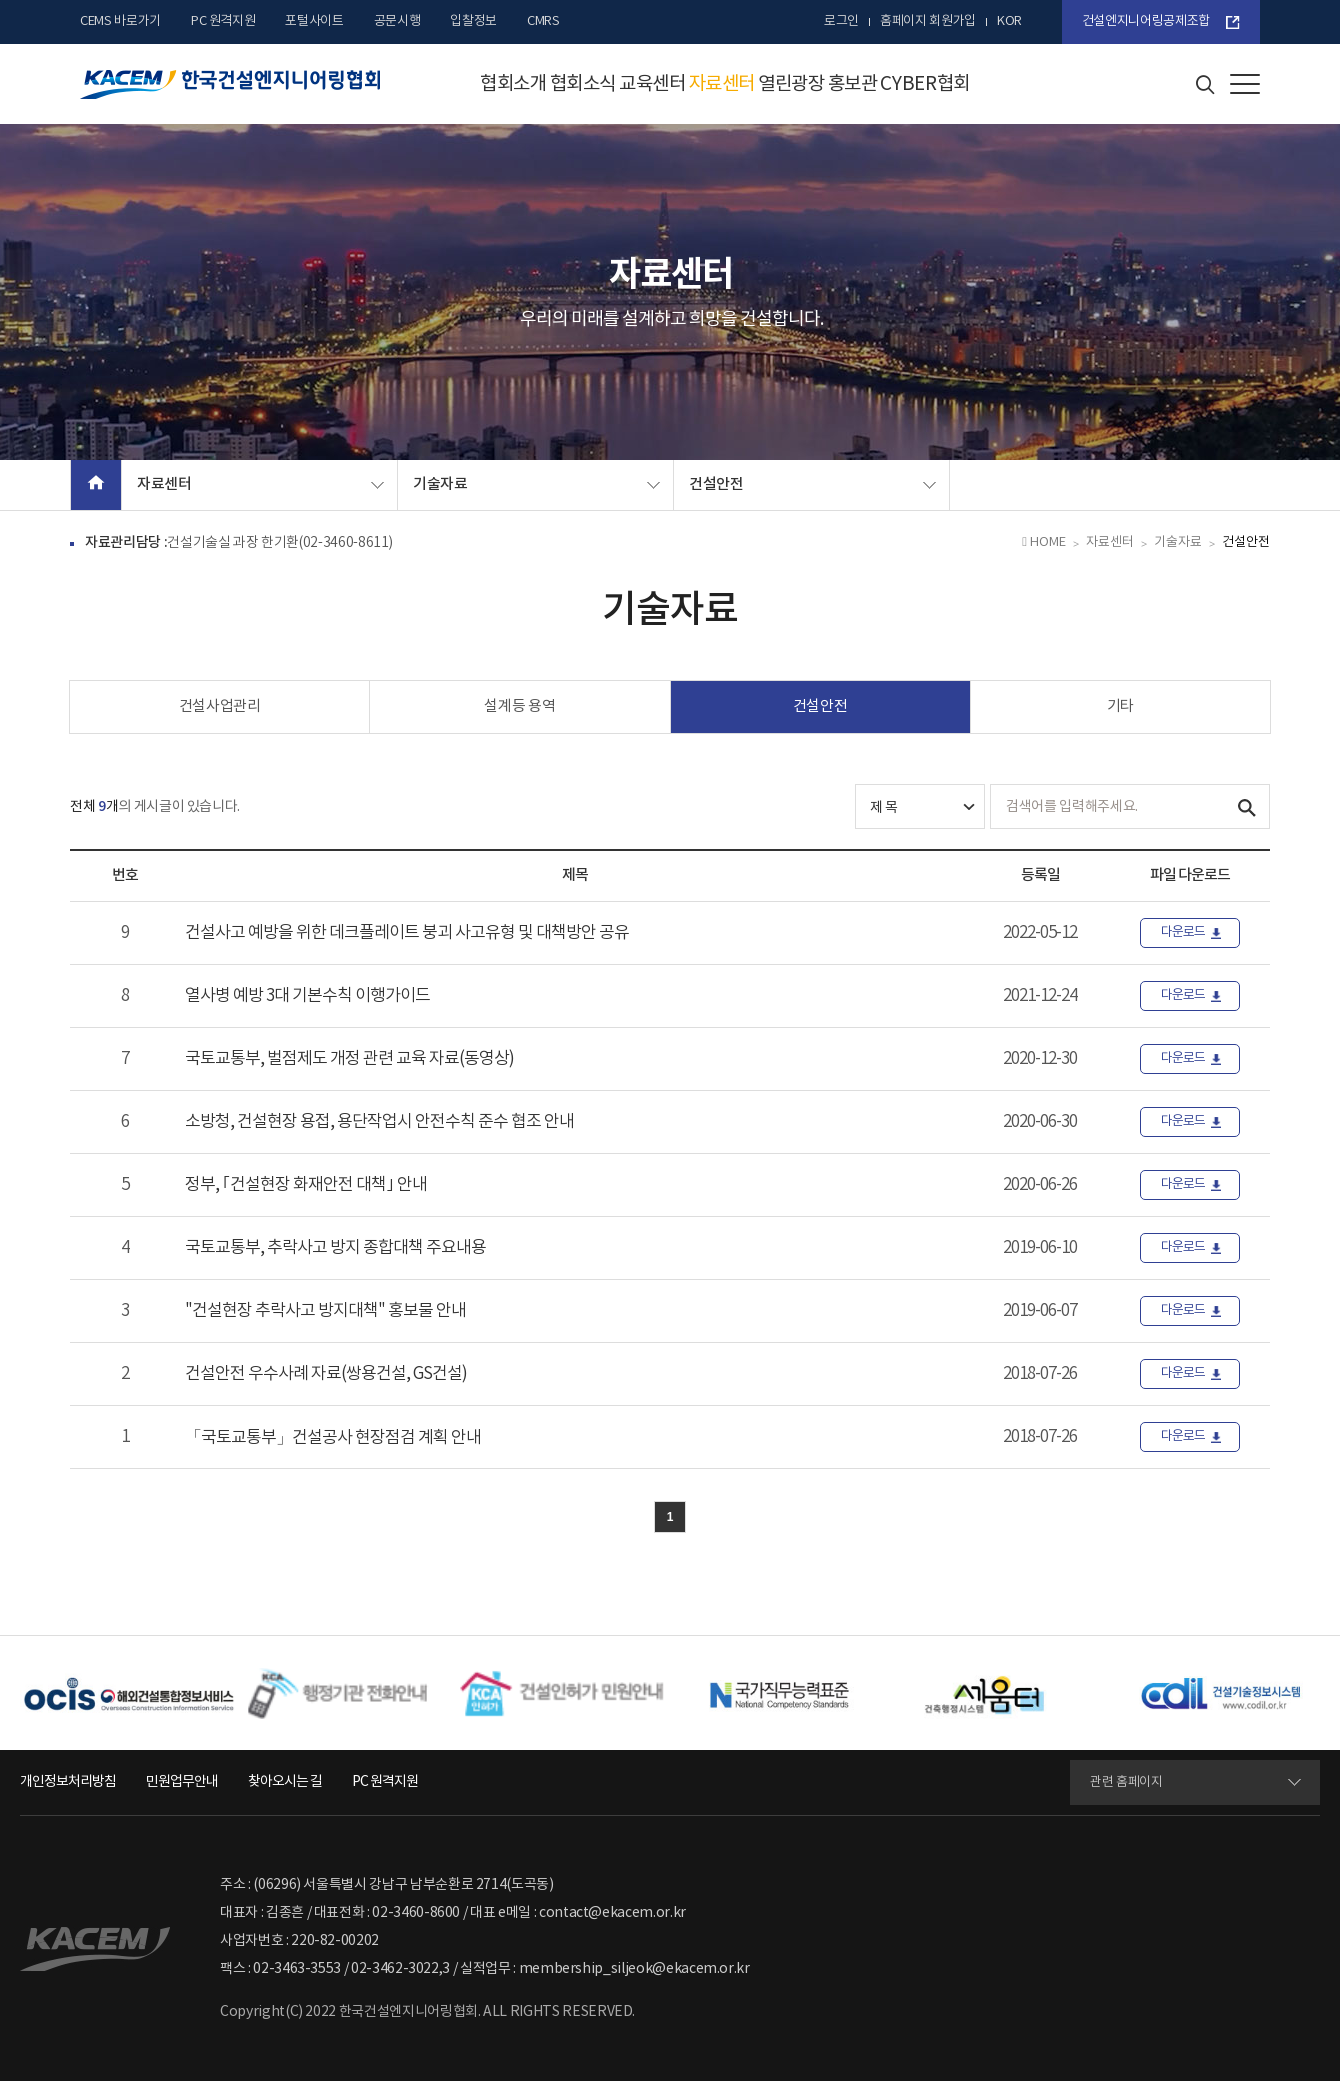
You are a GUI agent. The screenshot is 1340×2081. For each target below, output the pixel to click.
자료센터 (722, 84)
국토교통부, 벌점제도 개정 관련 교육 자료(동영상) (349, 1059)
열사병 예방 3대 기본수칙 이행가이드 (307, 996)
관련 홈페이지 (1126, 1782)
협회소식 (583, 84)
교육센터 (652, 84)
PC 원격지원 (223, 21)
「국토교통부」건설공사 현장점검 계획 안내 (333, 1438)
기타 (1120, 706)
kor (1009, 21)
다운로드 (1183, 932)
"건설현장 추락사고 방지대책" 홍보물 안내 (325, 1311)
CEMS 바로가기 (120, 21)
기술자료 (440, 484)
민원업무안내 (182, 1782)
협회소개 (513, 84)
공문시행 (397, 21)
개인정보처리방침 (68, 1782)
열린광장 (791, 84)
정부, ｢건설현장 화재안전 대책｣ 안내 (306, 1185)
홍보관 (853, 84)
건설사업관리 (220, 706)
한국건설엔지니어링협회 (230, 84)
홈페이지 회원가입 (928, 21)
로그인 (841, 21)
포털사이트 (314, 21)
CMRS (543, 21)
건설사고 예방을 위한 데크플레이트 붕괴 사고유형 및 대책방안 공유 (407, 933)
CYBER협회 (925, 84)
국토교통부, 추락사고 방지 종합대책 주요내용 (335, 1248)
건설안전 (716, 484)
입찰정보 (473, 21)
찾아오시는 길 (285, 1782)
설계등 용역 (519, 706)
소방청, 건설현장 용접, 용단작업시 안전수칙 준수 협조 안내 (379, 1122)
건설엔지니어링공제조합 (1146, 21)
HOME (1044, 542)
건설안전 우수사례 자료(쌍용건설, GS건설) (326, 1374)
